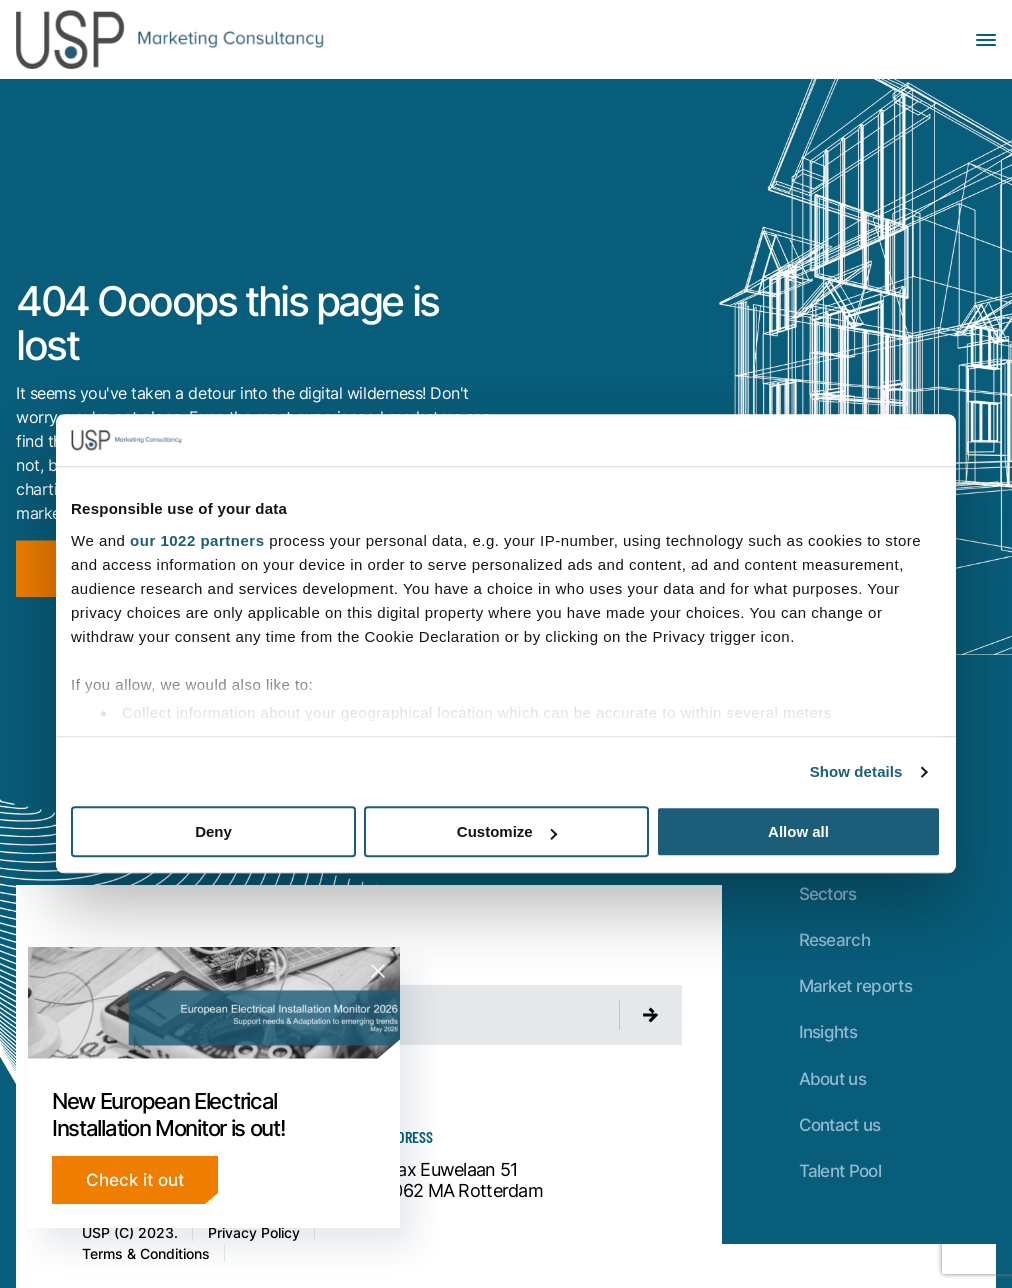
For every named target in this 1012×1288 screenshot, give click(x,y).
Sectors (828, 893)
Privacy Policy (254, 1232)
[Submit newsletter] (651, 1015)
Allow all (798, 832)
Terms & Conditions (146, 1253)
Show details (856, 771)
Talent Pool (840, 1170)
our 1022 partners (197, 540)
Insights (828, 1031)
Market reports (855, 985)
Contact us (840, 1124)
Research (834, 939)
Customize (507, 832)
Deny (213, 832)
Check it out (135, 1179)
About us (832, 1078)
